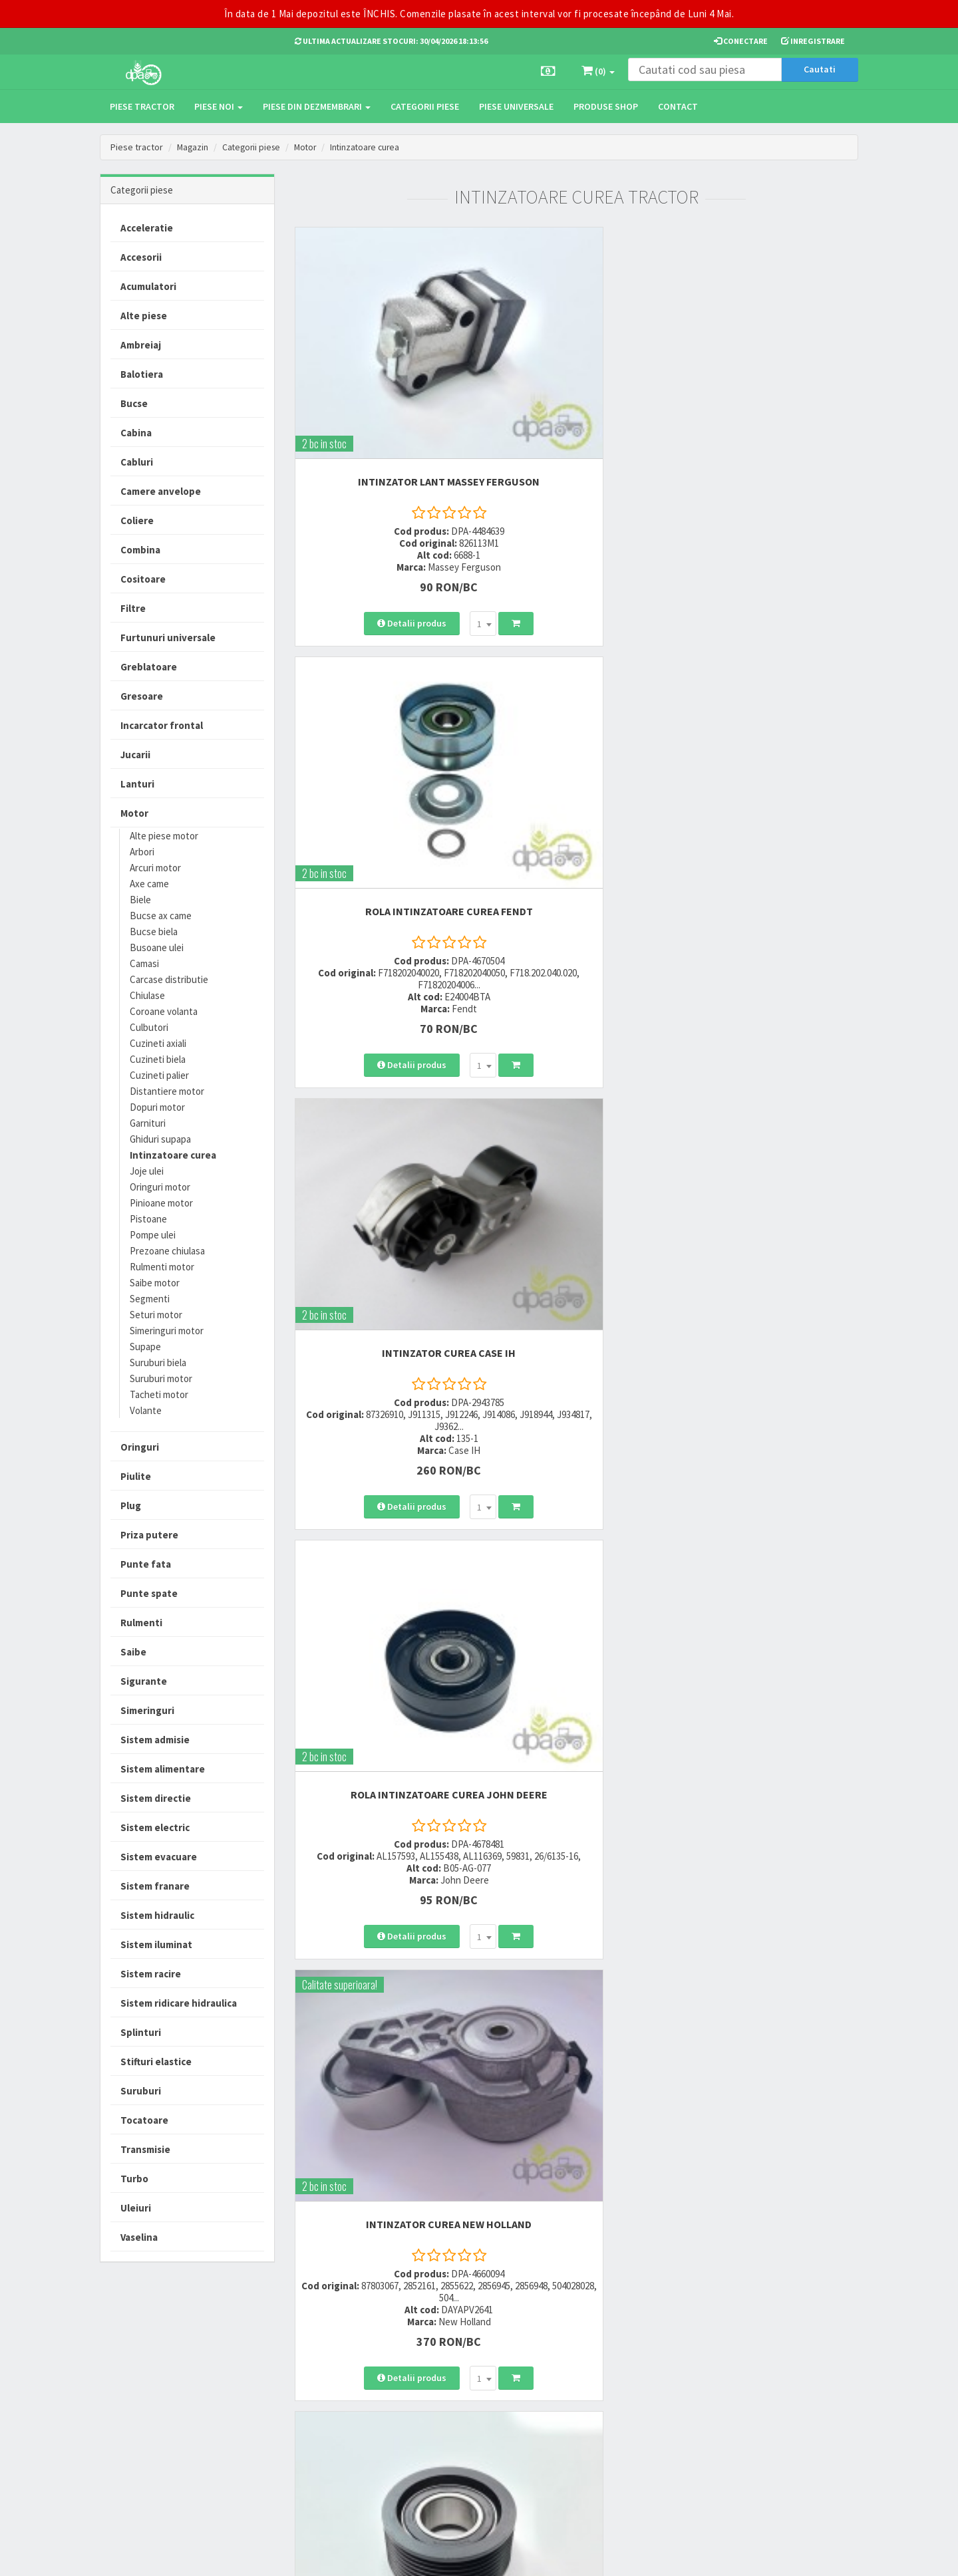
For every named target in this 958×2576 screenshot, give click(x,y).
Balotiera (141, 374)
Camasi (144, 963)
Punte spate (149, 1593)
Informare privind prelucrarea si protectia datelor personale (606, 2375)
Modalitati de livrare (460, 2351)
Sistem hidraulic (157, 1915)
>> (838, 1650)
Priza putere (149, 1534)
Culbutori (149, 1027)
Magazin (193, 147)
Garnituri (148, 1123)
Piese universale (516, 106)
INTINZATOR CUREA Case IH (771, 380)
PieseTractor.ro (201, 2555)
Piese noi (218, 106)
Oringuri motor (160, 1187)
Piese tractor (142, 106)
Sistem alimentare (162, 1769)
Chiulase (147, 995)
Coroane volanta (164, 1011)
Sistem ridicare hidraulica (178, 2003)
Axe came (149, 883)
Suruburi (140, 2090)
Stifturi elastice (156, 2061)
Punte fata (145, 1564)
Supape (145, 1346)
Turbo (134, 2178)
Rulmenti (141, 1622)
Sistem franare (155, 1886)
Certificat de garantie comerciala (461, 2410)
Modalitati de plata (458, 2368)
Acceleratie (146, 227)
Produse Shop (605, 106)
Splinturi (140, 2032)
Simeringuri (147, 1710)
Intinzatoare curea (373, 147)
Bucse (134, 403)
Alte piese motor (164, 835)
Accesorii (141, 257)
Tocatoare (144, 2120)
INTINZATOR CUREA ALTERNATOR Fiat (770, 1091)
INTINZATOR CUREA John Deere (381, 1085)
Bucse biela (154, 931)
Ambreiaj (140, 345)
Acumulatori (148, 286)
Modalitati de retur (457, 2386)
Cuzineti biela (158, 1059)
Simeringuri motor (167, 1330)
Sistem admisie (155, 1739)
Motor (311, 147)
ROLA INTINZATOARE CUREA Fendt (576, 380)
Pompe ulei (153, 1234)
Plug (130, 1505)
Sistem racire (150, 1973)
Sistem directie (155, 1798)
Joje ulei (147, 1171)
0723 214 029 (321, 2351)
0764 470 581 (321, 2386)
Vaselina (139, 2237)
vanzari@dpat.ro (331, 2416)
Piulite (135, 1476)
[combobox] (415, 546)
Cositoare (143, 579)
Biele (140, 899)
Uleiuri (135, 2208)
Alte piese (143, 315)
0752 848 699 (321, 2368)
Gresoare (141, 696)
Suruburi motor (161, 1378)
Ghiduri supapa (160, 1139)
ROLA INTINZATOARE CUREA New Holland (576, 1432)
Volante (146, 1410)
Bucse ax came (161, 915)
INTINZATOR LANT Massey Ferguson (382, 386)
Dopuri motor (157, 1107)
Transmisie (145, 2149)
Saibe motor (155, 1282)
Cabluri (136, 462)
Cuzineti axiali (158, 1043)
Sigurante (143, 1681)
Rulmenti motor (162, 1266)
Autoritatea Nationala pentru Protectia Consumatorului (606, 2407)
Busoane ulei (157, 947)
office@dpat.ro (328, 2434)
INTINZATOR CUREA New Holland (576, 733)
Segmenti (150, 1298)
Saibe (133, 1652)
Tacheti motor (159, 1394)
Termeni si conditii (586, 2351)
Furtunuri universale (168, 637)
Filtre (133, 608)
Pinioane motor (161, 1203)
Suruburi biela (158, 1362)
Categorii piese (425, 106)
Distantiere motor (167, 1091)
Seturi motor (156, 1314)
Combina (140, 549)
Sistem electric (155, 1827)
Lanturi (137, 784)
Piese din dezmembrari (317, 106)
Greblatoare (148, 666)
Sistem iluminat (156, 1944)
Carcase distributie (169, 979)
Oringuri (139, 1447)
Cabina (136, 432)
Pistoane (148, 1219)
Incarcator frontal (161, 725)
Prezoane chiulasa (167, 1250)
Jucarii (135, 754)
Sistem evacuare (158, 1856)
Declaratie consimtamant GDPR (599, 2438)
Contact (678, 106)
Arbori (142, 851)
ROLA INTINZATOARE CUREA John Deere (382, 739)
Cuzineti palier (159, 1075)
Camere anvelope (160, 491)
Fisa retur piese (450, 2434)
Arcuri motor (155, 867)
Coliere (137, 520)
